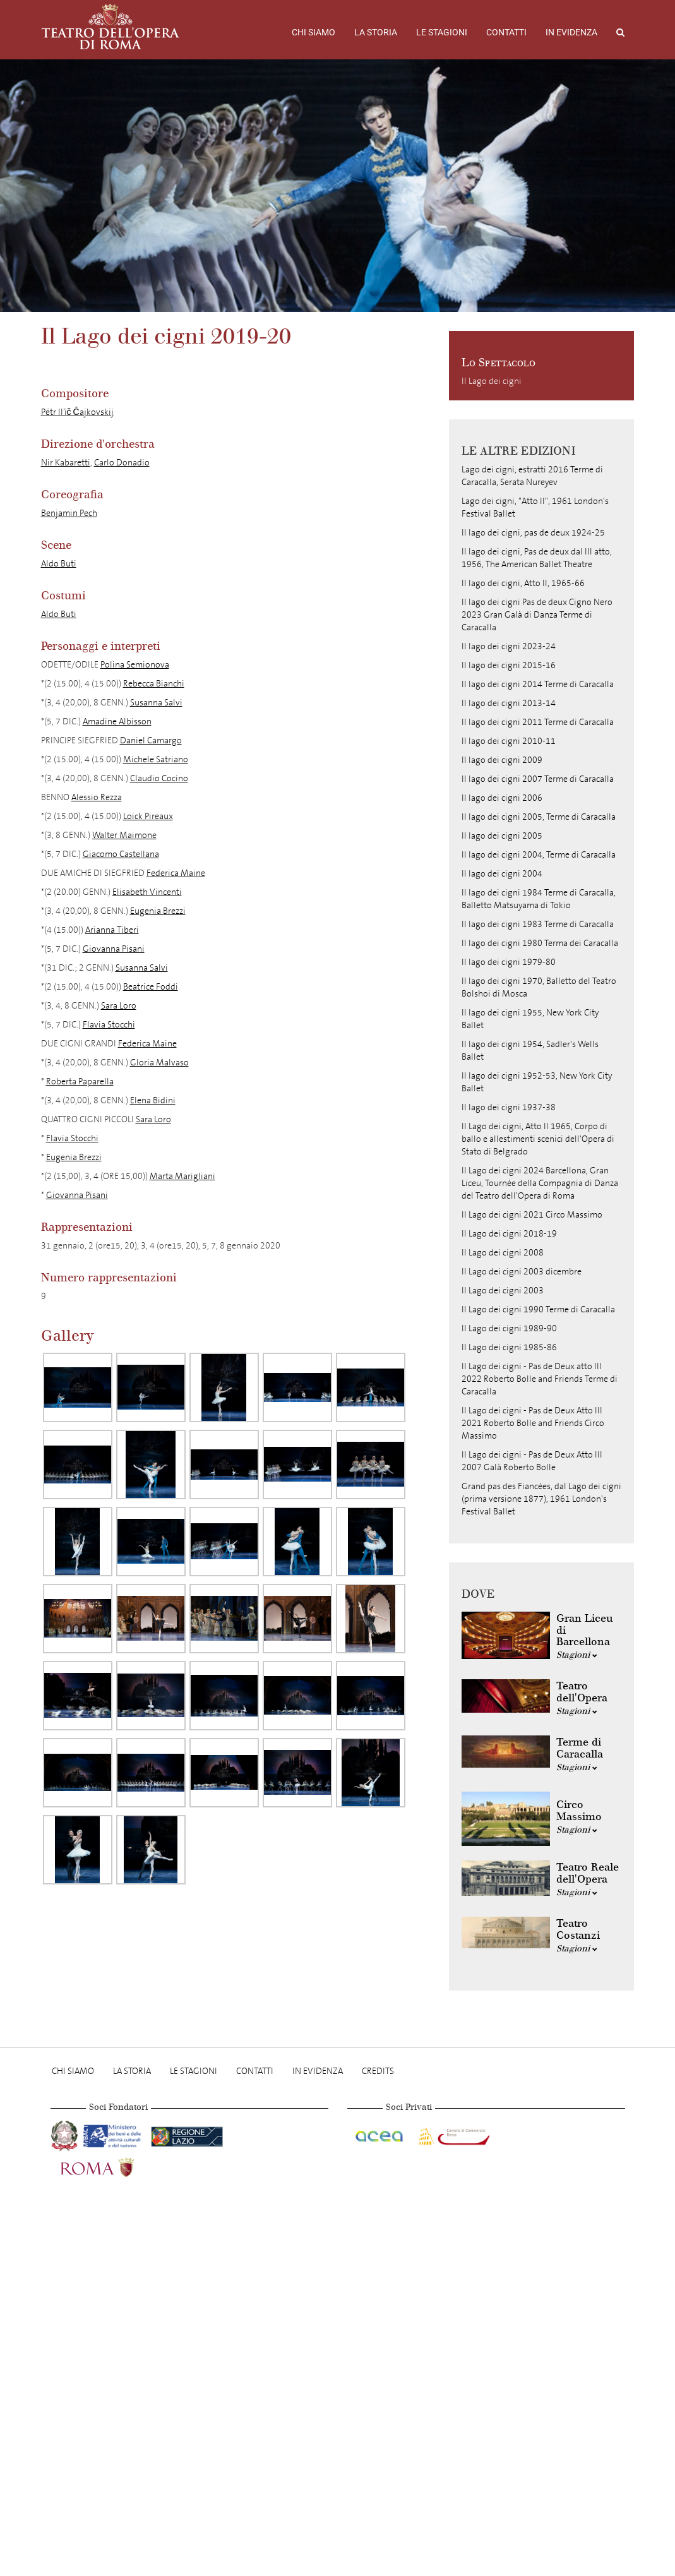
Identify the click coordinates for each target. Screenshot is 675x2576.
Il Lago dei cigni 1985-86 (509, 1347)
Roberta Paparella (80, 1081)
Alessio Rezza (96, 797)
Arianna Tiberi (112, 930)
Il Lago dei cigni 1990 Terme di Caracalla (538, 1309)
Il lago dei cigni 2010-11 (509, 741)
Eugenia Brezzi (158, 911)
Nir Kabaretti (65, 463)
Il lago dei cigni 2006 (502, 798)
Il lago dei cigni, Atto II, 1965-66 (523, 583)
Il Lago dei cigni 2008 (503, 1253)
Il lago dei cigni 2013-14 (509, 703)
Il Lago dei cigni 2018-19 (509, 1234)
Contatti (506, 32)
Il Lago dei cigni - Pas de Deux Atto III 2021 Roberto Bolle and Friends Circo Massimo (533, 1423)
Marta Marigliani (182, 1176)
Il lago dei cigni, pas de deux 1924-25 (533, 533)
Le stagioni (441, 32)
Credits (378, 2071)
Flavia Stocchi (109, 1025)
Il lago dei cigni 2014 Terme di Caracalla (538, 684)
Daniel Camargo (151, 740)
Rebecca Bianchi (153, 684)
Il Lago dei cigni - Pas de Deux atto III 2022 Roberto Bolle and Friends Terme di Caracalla (540, 1379)
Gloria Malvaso (159, 1063)
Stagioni (576, 1655)
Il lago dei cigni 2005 (502, 836)
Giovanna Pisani (114, 949)
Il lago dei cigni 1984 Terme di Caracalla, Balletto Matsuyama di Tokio (539, 899)
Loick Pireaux (148, 816)
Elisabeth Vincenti (147, 892)
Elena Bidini (153, 1100)
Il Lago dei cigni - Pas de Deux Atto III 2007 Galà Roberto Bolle (532, 1461)
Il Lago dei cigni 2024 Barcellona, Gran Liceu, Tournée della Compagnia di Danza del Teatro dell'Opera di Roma (540, 1183)
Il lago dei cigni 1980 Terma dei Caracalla (540, 943)
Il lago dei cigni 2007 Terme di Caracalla (538, 779)
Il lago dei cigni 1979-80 (509, 962)
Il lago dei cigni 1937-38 (509, 1107)
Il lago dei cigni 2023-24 (509, 646)
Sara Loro (118, 1006)
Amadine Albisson (117, 722)
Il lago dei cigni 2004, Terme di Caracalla (539, 855)
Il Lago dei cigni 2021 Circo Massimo (532, 1215)
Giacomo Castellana (121, 854)
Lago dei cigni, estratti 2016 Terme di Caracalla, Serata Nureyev (532, 476)
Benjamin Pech (69, 513)
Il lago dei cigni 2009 (502, 760)
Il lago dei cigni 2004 (502, 874)
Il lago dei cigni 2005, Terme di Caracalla (539, 817)
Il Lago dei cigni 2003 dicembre (522, 1272)
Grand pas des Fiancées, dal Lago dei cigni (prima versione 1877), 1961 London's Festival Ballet (541, 1499)
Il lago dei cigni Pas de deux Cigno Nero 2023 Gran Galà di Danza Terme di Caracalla (537, 614)
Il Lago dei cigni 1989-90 (509, 1328)
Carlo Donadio (122, 463)
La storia (375, 32)
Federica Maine (175, 873)
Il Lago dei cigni (492, 381)
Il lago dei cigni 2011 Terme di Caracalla (538, 722)
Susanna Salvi (156, 703)
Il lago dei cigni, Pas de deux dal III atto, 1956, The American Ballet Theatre (537, 558)
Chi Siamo (313, 32)
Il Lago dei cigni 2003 (503, 1291)
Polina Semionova (134, 665)
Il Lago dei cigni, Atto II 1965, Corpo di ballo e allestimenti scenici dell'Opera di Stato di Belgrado (538, 1139)
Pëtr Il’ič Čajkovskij (77, 412)
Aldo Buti (58, 564)
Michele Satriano (155, 759)
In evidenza (571, 32)
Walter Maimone (124, 835)
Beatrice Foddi (150, 987)
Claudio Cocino (159, 778)
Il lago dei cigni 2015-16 (509, 665)
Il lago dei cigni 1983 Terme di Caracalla (538, 924)
